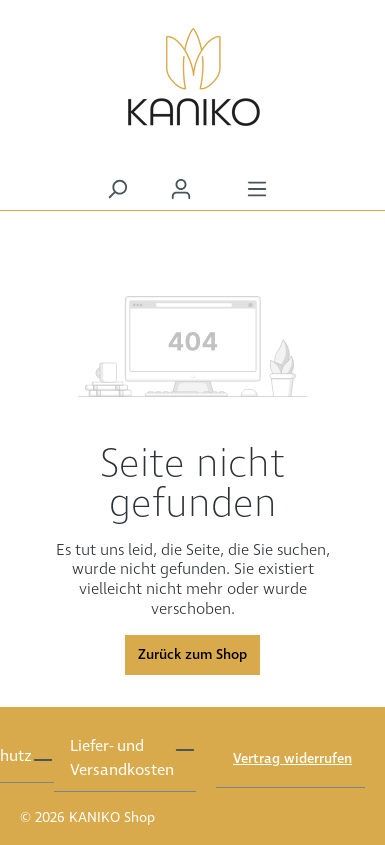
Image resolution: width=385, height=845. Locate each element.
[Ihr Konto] (181, 189)
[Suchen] (117, 189)
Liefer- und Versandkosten (122, 758)
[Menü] (257, 189)
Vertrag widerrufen (292, 759)
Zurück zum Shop (192, 655)
